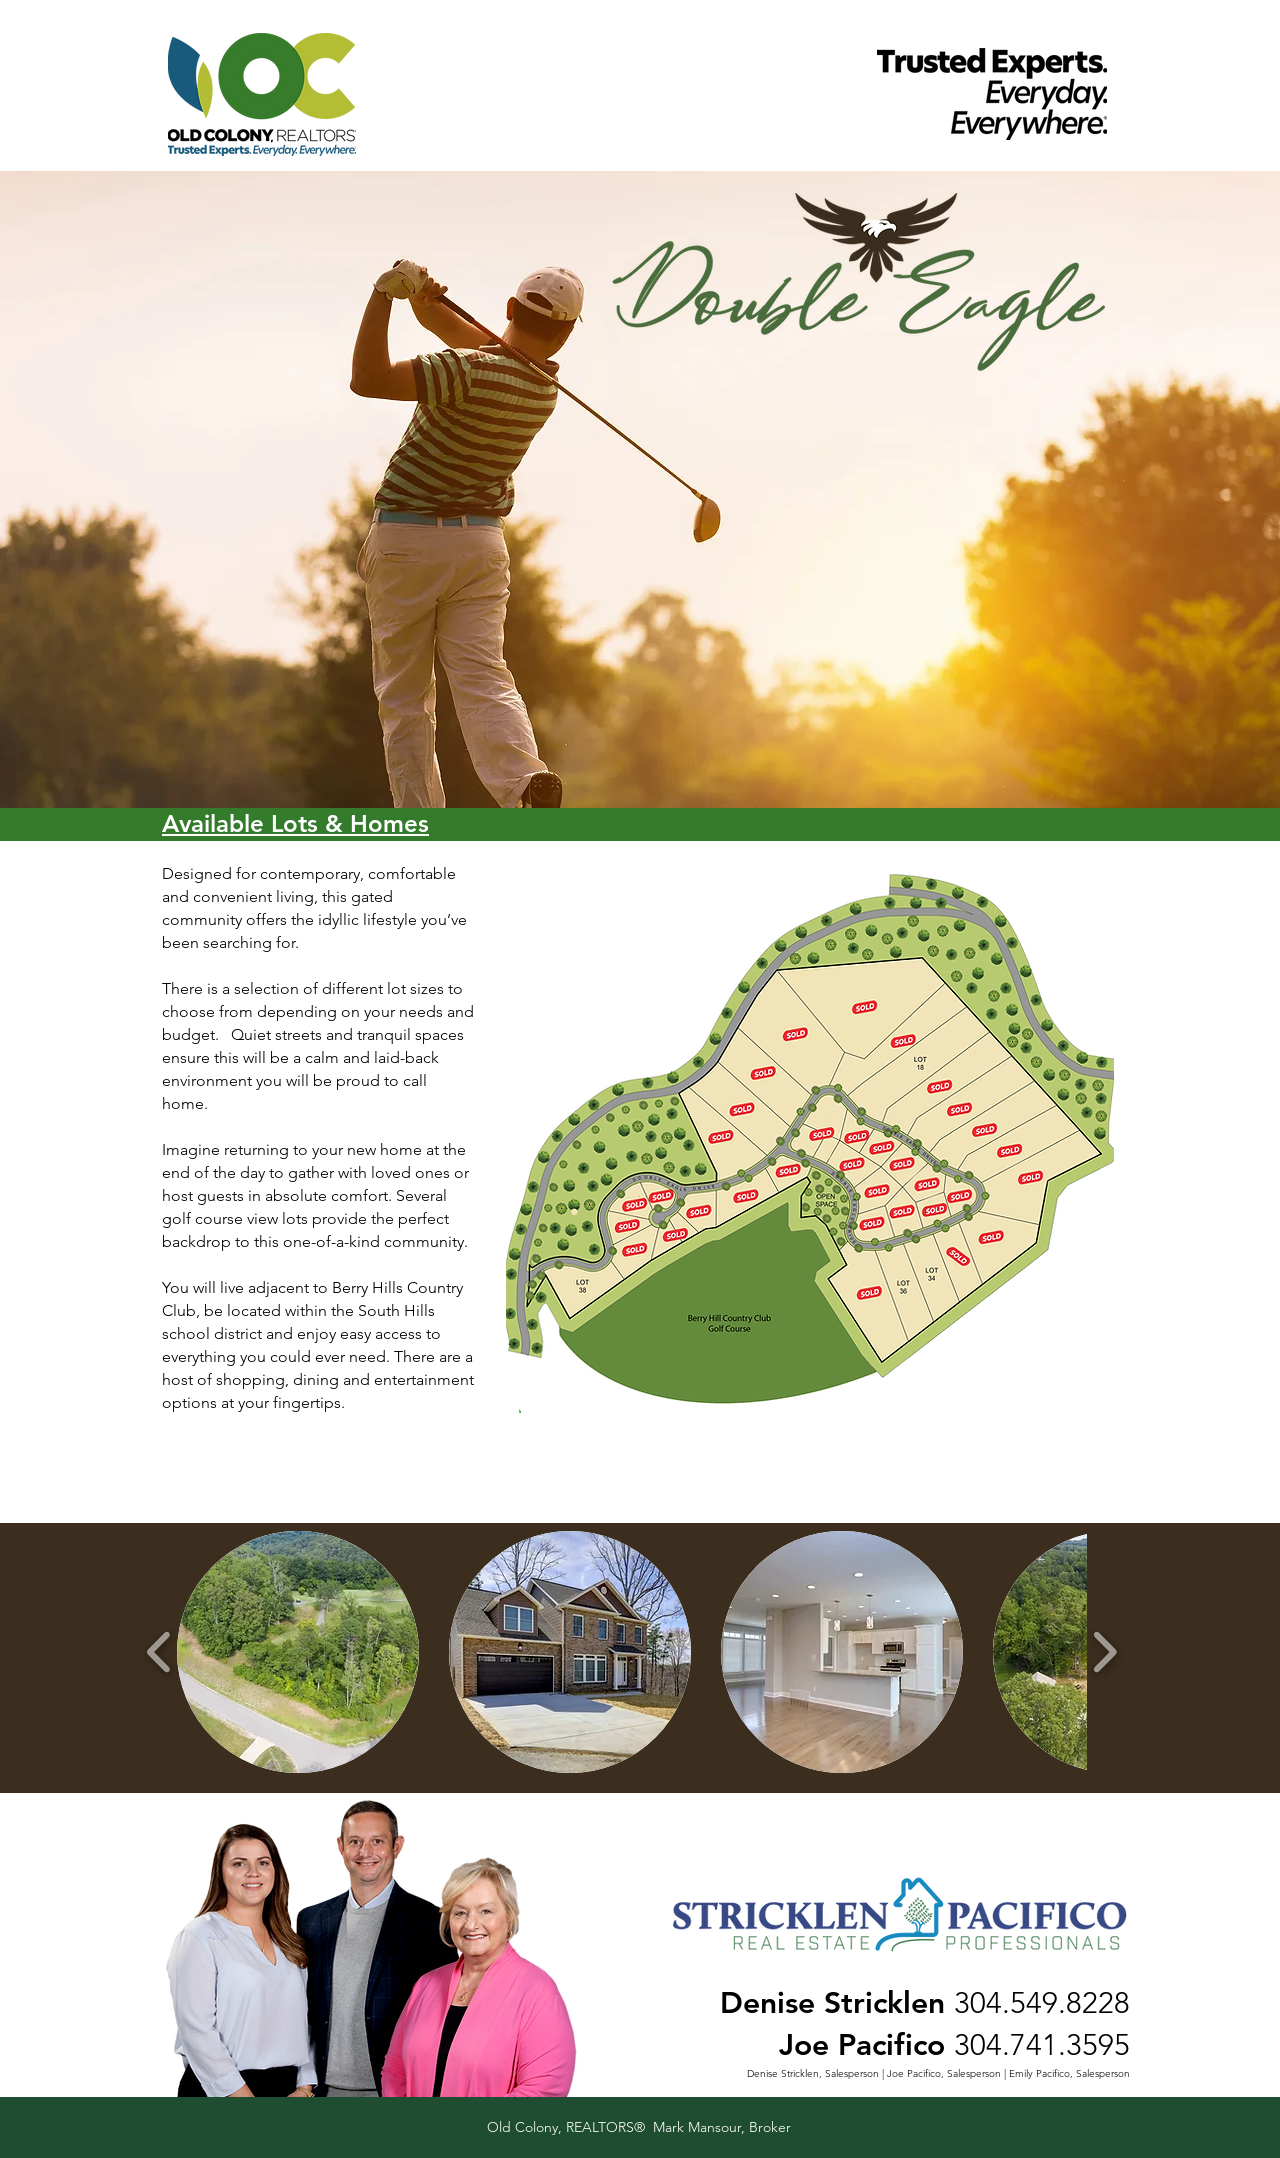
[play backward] (159, 1651)
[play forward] (1104, 1651)
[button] (298, 1652)
